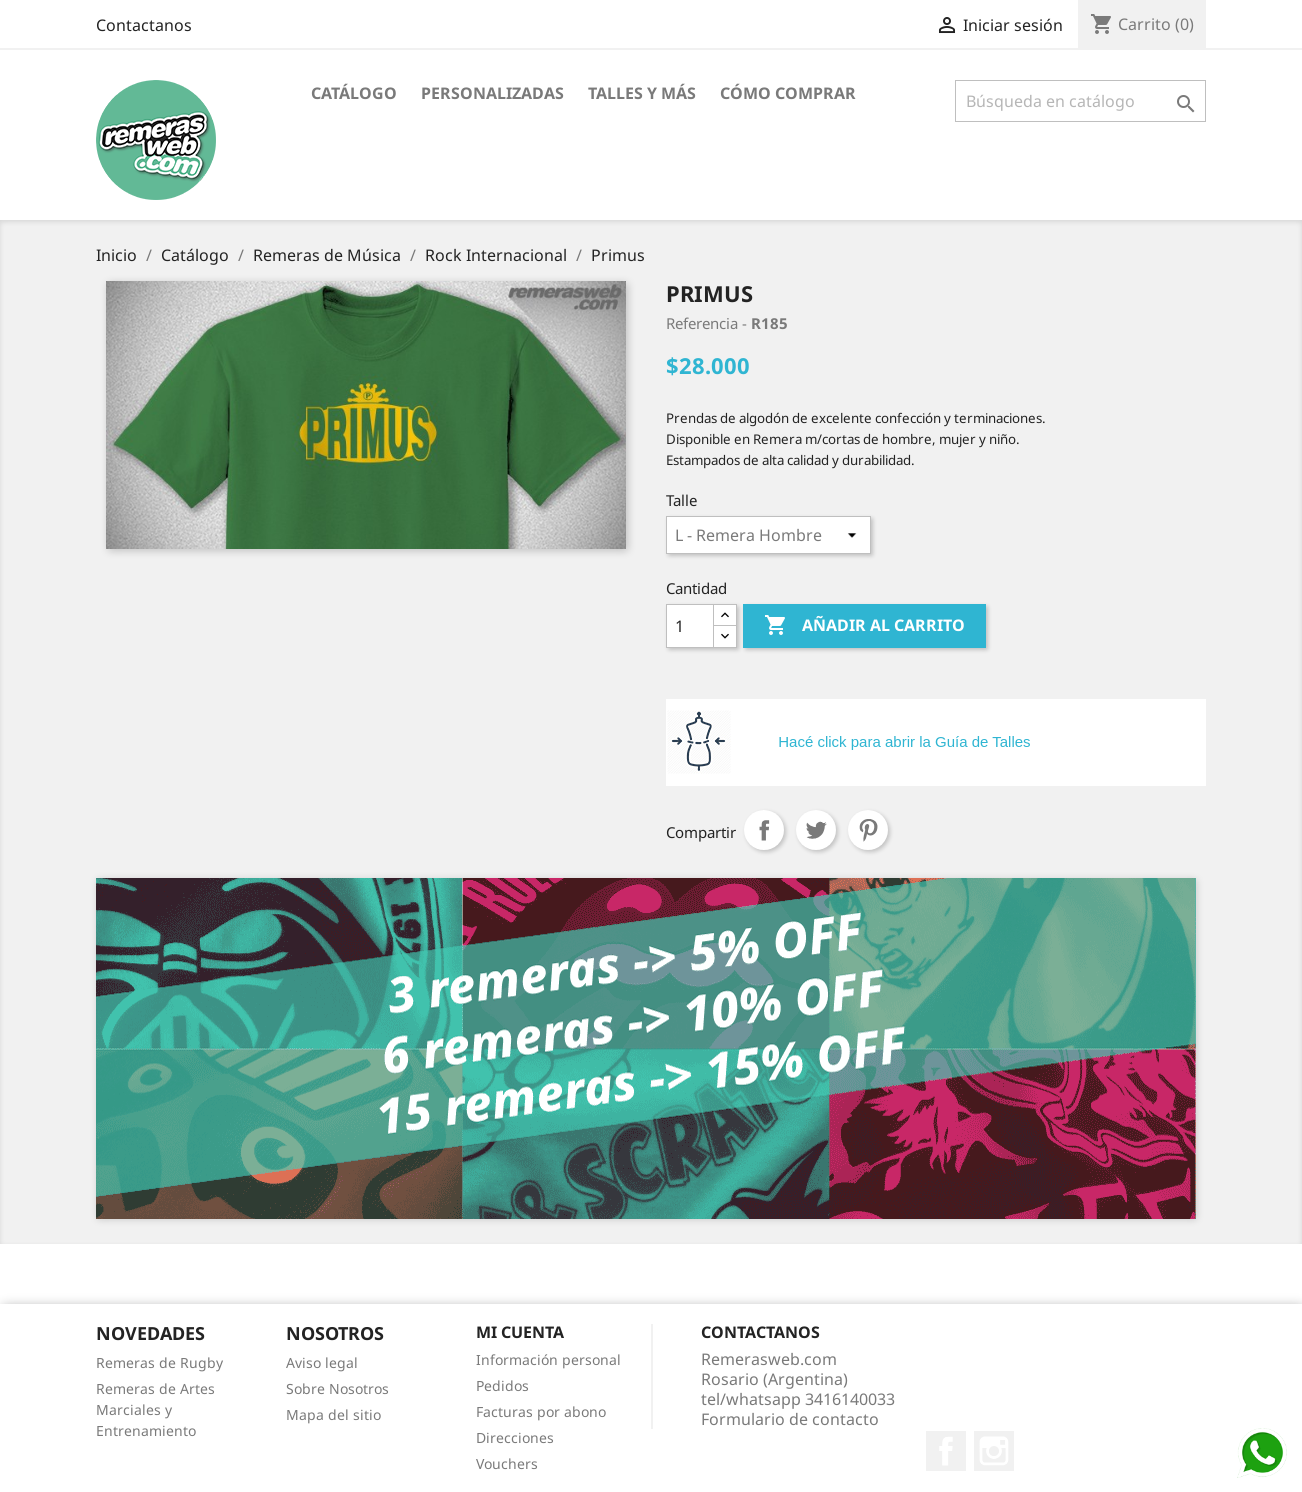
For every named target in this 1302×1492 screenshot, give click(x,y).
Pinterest (868, 830)
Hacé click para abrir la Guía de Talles (904, 741)
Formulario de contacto (790, 1419)
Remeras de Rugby (159, 1362)
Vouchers (507, 1463)
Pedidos (502, 1385)
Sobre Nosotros (337, 1388)
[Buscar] (1080, 101)
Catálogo (354, 93)
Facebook (946, 1451)
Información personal (548, 1359)
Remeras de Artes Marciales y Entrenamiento (155, 1409)
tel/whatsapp (798, 1399)
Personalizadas (492, 93)
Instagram (994, 1451)
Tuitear (816, 830)
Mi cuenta (520, 1332)
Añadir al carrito (864, 626)
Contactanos (144, 25)
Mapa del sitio (333, 1414)
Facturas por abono (541, 1411)
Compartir (764, 830)
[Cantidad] (690, 626)
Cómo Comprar (788, 93)
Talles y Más (642, 93)
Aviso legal (322, 1362)
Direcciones (515, 1437)
